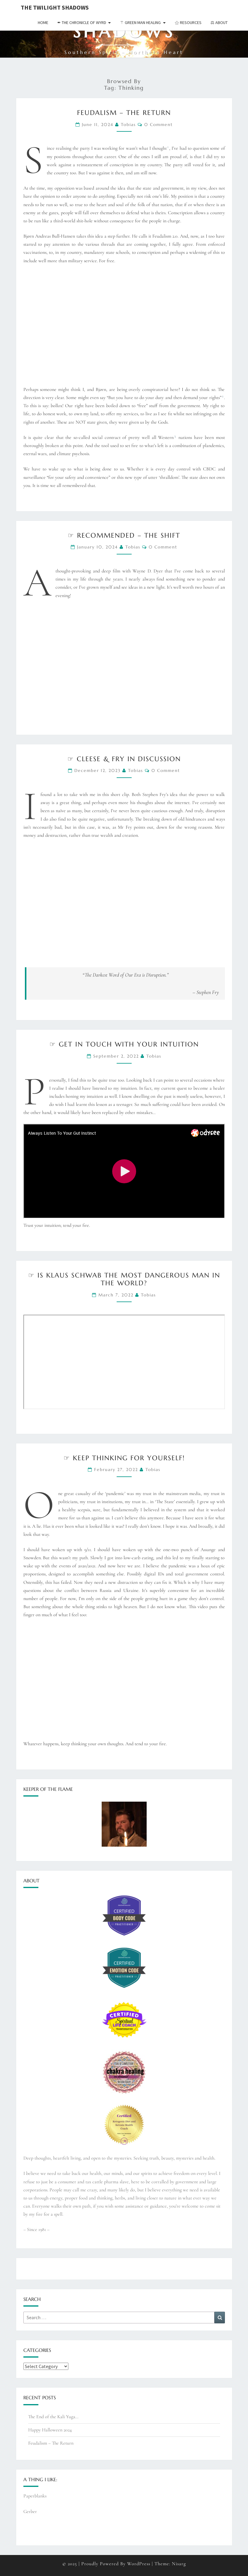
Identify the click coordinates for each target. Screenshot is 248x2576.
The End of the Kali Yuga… (53, 2417)
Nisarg (179, 2564)
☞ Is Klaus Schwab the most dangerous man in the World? (124, 1279)
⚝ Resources (188, 22)
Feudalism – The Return (124, 113)
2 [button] (222, 396)
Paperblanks (34, 2496)
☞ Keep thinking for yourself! (124, 1458)
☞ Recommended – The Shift (124, 535)
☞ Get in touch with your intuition (124, 1044)
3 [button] (175, 436)
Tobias (128, 124)
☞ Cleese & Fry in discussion (124, 759)
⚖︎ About (219, 22)
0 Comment (158, 124)
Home (43, 22)
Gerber (30, 2511)
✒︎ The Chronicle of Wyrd (81, 22)
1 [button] (168, 147)
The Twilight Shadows (55, 7)
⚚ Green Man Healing (140, 22)
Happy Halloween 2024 (50, 2430)
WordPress (138, 2564)
